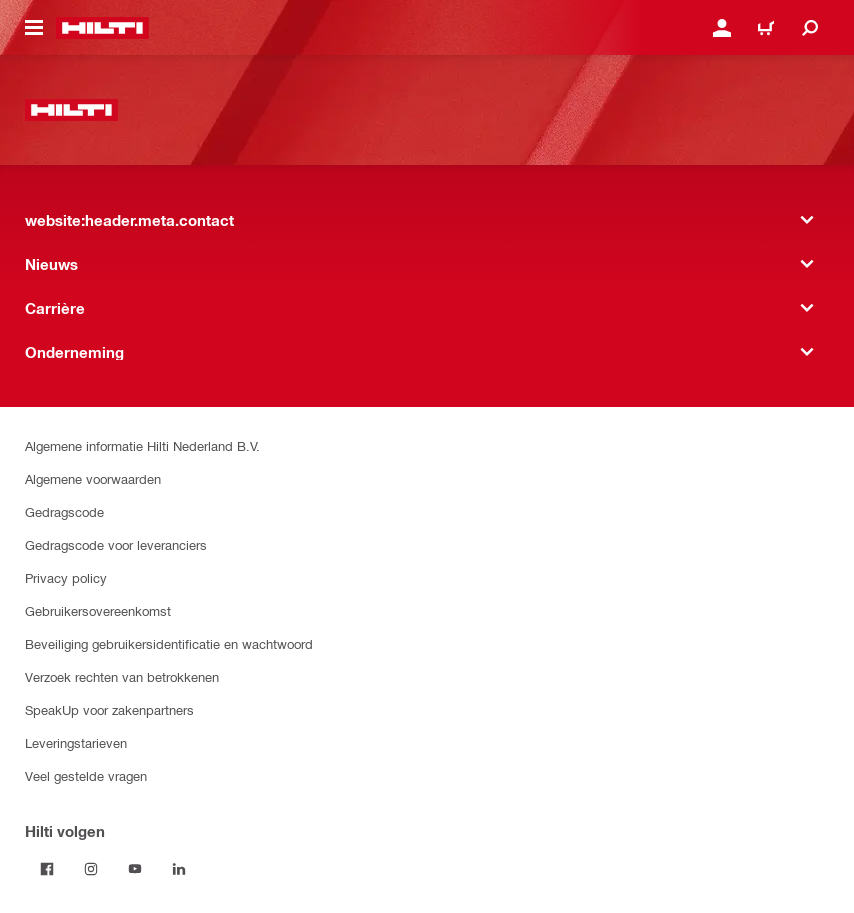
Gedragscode (64, 511)
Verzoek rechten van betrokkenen (122, 676)
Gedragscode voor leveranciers (116, 544)
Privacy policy (66, 577)
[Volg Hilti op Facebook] (47, 869)
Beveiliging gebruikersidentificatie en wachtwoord (169, 643)
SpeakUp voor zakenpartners (109, 709)
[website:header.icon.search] (810, 28)
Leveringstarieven (76, 742)
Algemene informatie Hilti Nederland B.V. (142, 445)
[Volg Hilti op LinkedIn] (179, 869)
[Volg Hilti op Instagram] (91, 869)
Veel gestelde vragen (86, 775)
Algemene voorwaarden (93, 478)
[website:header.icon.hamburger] (34, 28)
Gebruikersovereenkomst (98, 610)
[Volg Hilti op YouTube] (135, 869)
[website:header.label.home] (102, 28)
